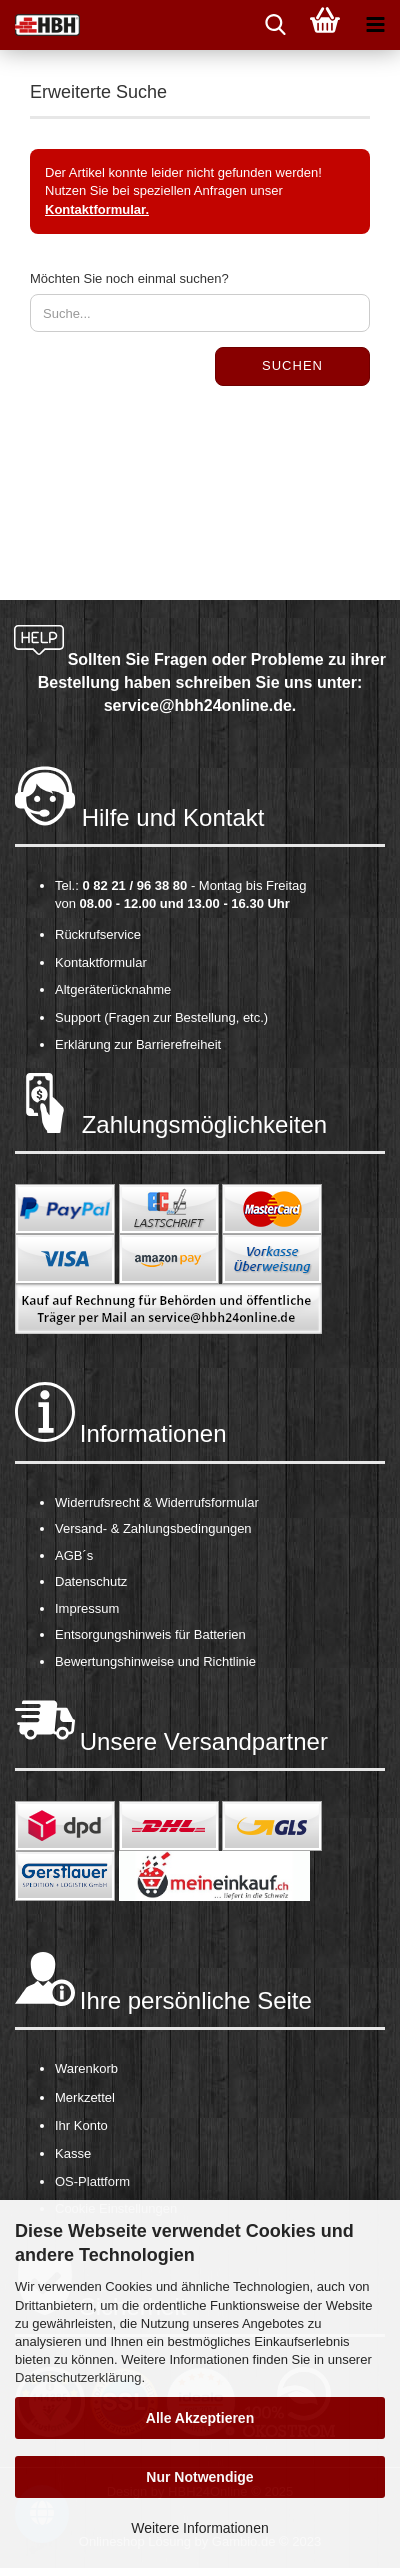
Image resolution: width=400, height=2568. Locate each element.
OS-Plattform (92, 2181)
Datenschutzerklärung (78, 2377)
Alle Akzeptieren (200, 2418)
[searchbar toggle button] (275, 25)
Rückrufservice (98, 934)
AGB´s (74, 1555)
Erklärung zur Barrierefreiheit (138, 1044)
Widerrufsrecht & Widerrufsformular (157, 1502)
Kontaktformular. (97, 209)
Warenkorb (86, 2068)
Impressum (87, 1608)
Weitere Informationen (199, 2528)
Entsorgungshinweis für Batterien (150, 1634)
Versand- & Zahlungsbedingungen (153, 1528)
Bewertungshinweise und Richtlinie (155, 1661)
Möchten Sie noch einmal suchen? (129, 278)
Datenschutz (91, 1581)
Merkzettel (85, 2097)
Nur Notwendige (199, 2477)
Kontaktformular (101, 962)
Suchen (292, 365)
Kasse (73, 2153)
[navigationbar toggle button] (375, 25)
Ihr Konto (81, 2125)
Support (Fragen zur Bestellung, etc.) (161, 1017)
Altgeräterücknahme (113, 989)
